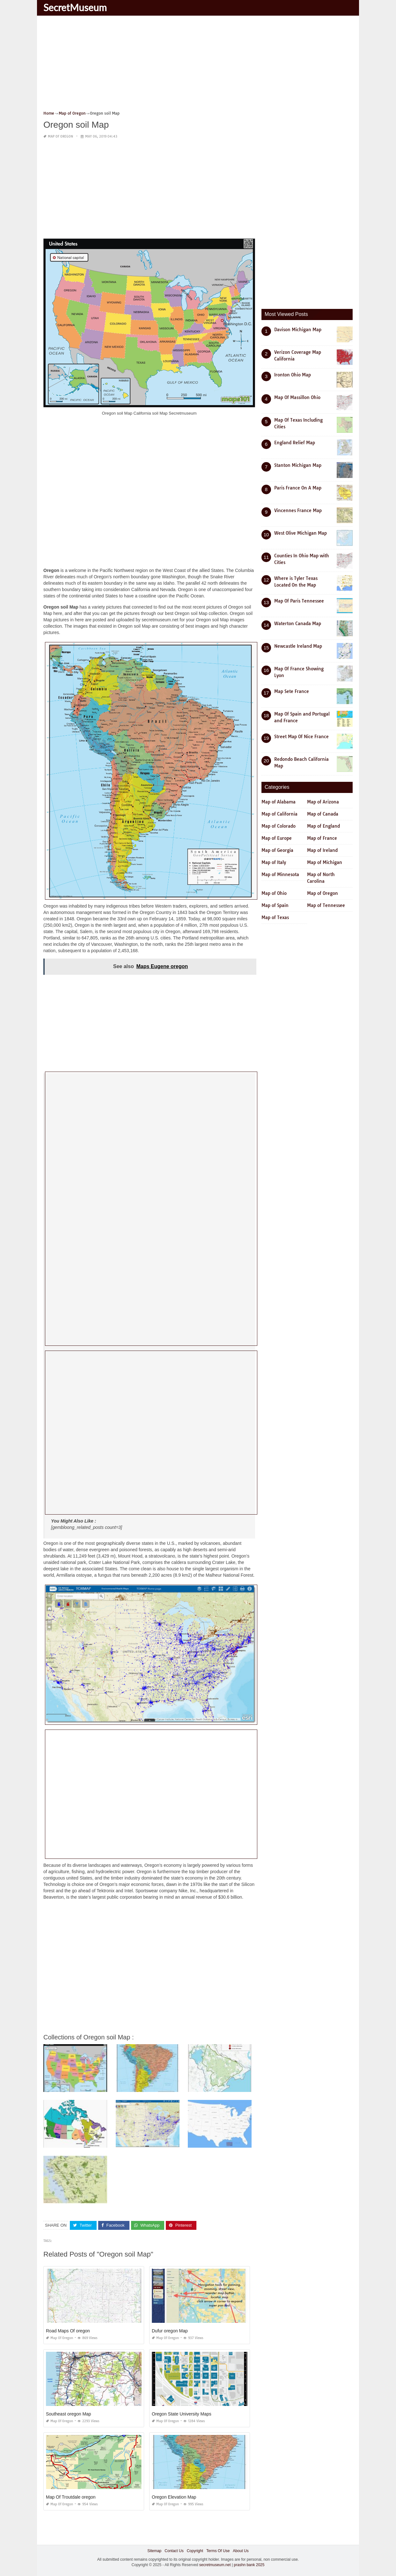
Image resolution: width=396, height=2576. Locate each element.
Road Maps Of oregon (68, 2330)
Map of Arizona (323, 802)
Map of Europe (276, 838)
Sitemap (154, 2551)
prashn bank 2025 (249, 2565)
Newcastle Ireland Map (298, 646)
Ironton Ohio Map (292, 375)
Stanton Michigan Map (297, 465)
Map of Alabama (278, 802)
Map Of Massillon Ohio (297, 397)
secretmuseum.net (215, 2565)
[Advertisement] (198, 65)
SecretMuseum (75, 7)
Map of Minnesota (280, 874)
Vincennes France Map (298, 510)
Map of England (323, 826)
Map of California (279, 814)
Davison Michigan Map (297, 329)
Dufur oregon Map (170, 2330)
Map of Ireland (322, 850)
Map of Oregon (60, 136)
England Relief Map (294, 443)
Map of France (322, 838)
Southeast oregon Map (68, 2413)
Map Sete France (291, 691)
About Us (240, 2551)
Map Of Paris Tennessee (299, 601)
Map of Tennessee (326, 905)
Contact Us (174, 2551)
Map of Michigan (324, 862)
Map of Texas (275, 917)
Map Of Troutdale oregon (71, 2497)
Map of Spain (275, 905)
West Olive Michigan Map (300, 533)
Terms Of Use (218, 2551)
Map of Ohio (274, 893)
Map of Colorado (278, 826)
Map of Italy (273, 862)
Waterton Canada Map (297, 623)
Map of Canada (322, 814)
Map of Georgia (277, 850)
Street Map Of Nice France (301, 736)
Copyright (195, 2551)
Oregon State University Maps (181, 2413)
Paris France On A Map (297, 488)
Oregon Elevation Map (174, 2497)
